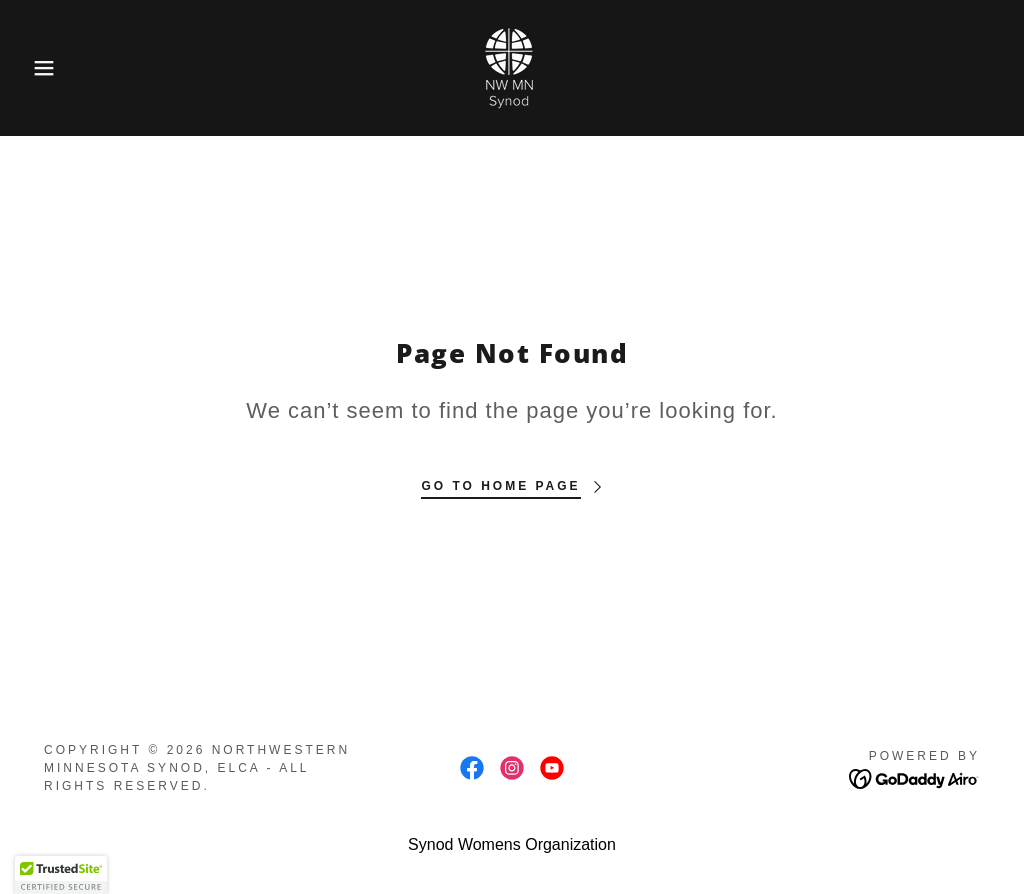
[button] (51, 68)
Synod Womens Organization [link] (512, 844)
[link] (512, 66)
